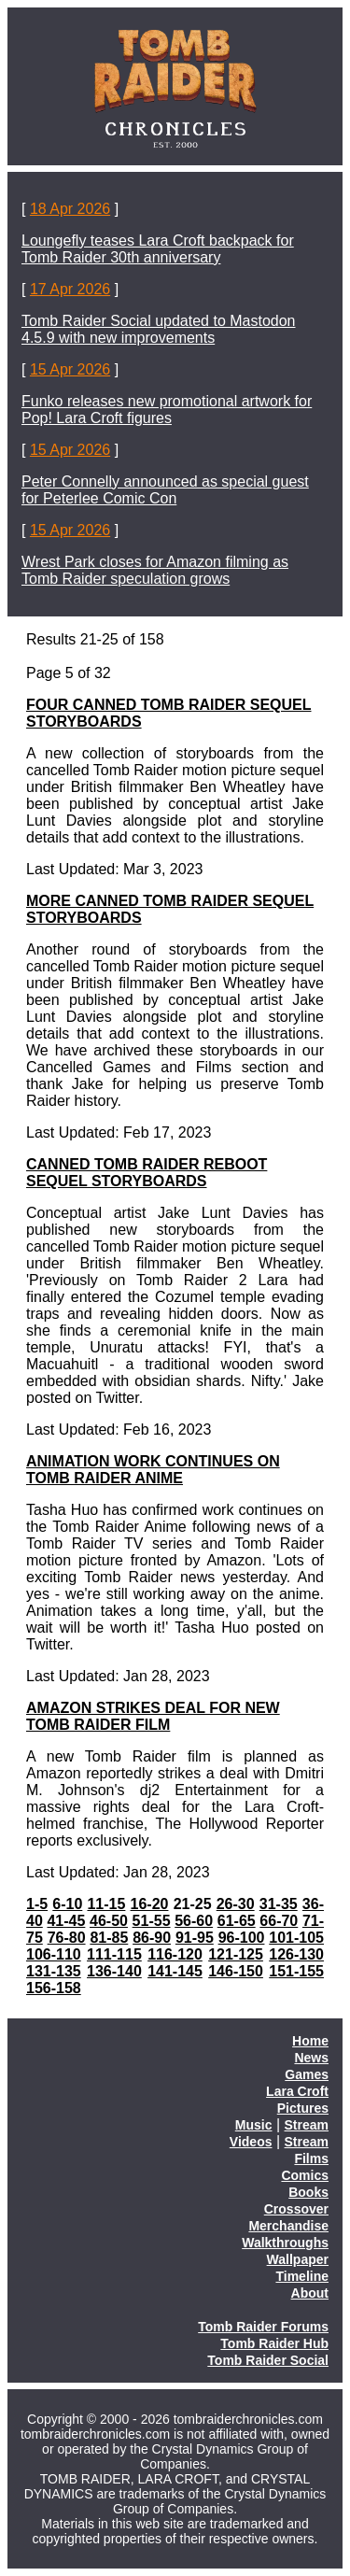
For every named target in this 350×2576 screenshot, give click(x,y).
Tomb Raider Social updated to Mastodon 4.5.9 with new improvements (158, 329)
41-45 (66, 1921)
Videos (251, 2141)
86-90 (152, 1938)
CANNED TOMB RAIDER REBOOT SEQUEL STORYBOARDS (146, 1172)
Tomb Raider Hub (274, 2343)
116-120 (175, 1954)
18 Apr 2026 (70, 209)
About (310, 2293)
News (311, 2057)
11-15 (106, 1904)
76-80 (67, 1938)
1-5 (37, 1904)
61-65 (236, 1921)
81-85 (109, 1938)
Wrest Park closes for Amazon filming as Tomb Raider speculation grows (154, 570)
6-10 (67, 1904)
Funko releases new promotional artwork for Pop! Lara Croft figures (166, 409)
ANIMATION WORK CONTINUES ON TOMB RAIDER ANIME (153, 1469)
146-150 (235, 1971)
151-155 (296, 1971)
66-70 (278, 1921)
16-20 (150, 1904)
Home (310, 2040)
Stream (307, 2124)
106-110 (53, 1954)
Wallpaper (298, 2259)
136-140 (114, 1971)
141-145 (175, 1971)
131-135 (53, 1971)
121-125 (235, 1954)
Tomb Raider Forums (263, 2326)
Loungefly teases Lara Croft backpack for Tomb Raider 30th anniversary (157, 249)
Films (311, 2158)
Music (254, 2124)
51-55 (152, 1921)
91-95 (194, 1938)
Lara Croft (297, 2091)
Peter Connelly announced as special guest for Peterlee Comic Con (165, 490)
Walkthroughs (285, 2242)
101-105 (296, 1938)
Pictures (303, 2108)
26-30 (236, 1904)
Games (307, 2074)
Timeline (302, 2276)
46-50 (109, 1921)
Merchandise (288, 2225)
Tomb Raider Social (268, 2360)
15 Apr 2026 (70, 369)
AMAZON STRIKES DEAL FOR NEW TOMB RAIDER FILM (153, 1716)
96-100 (241, 1938)
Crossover (296, 2208)
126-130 (296, 1954)
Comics (305, 2175)
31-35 (278, 1904)
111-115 (114, 1954)
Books (308, 2192)
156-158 (53, 1988)
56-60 (194, 1921)
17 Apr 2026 (70, 289)
